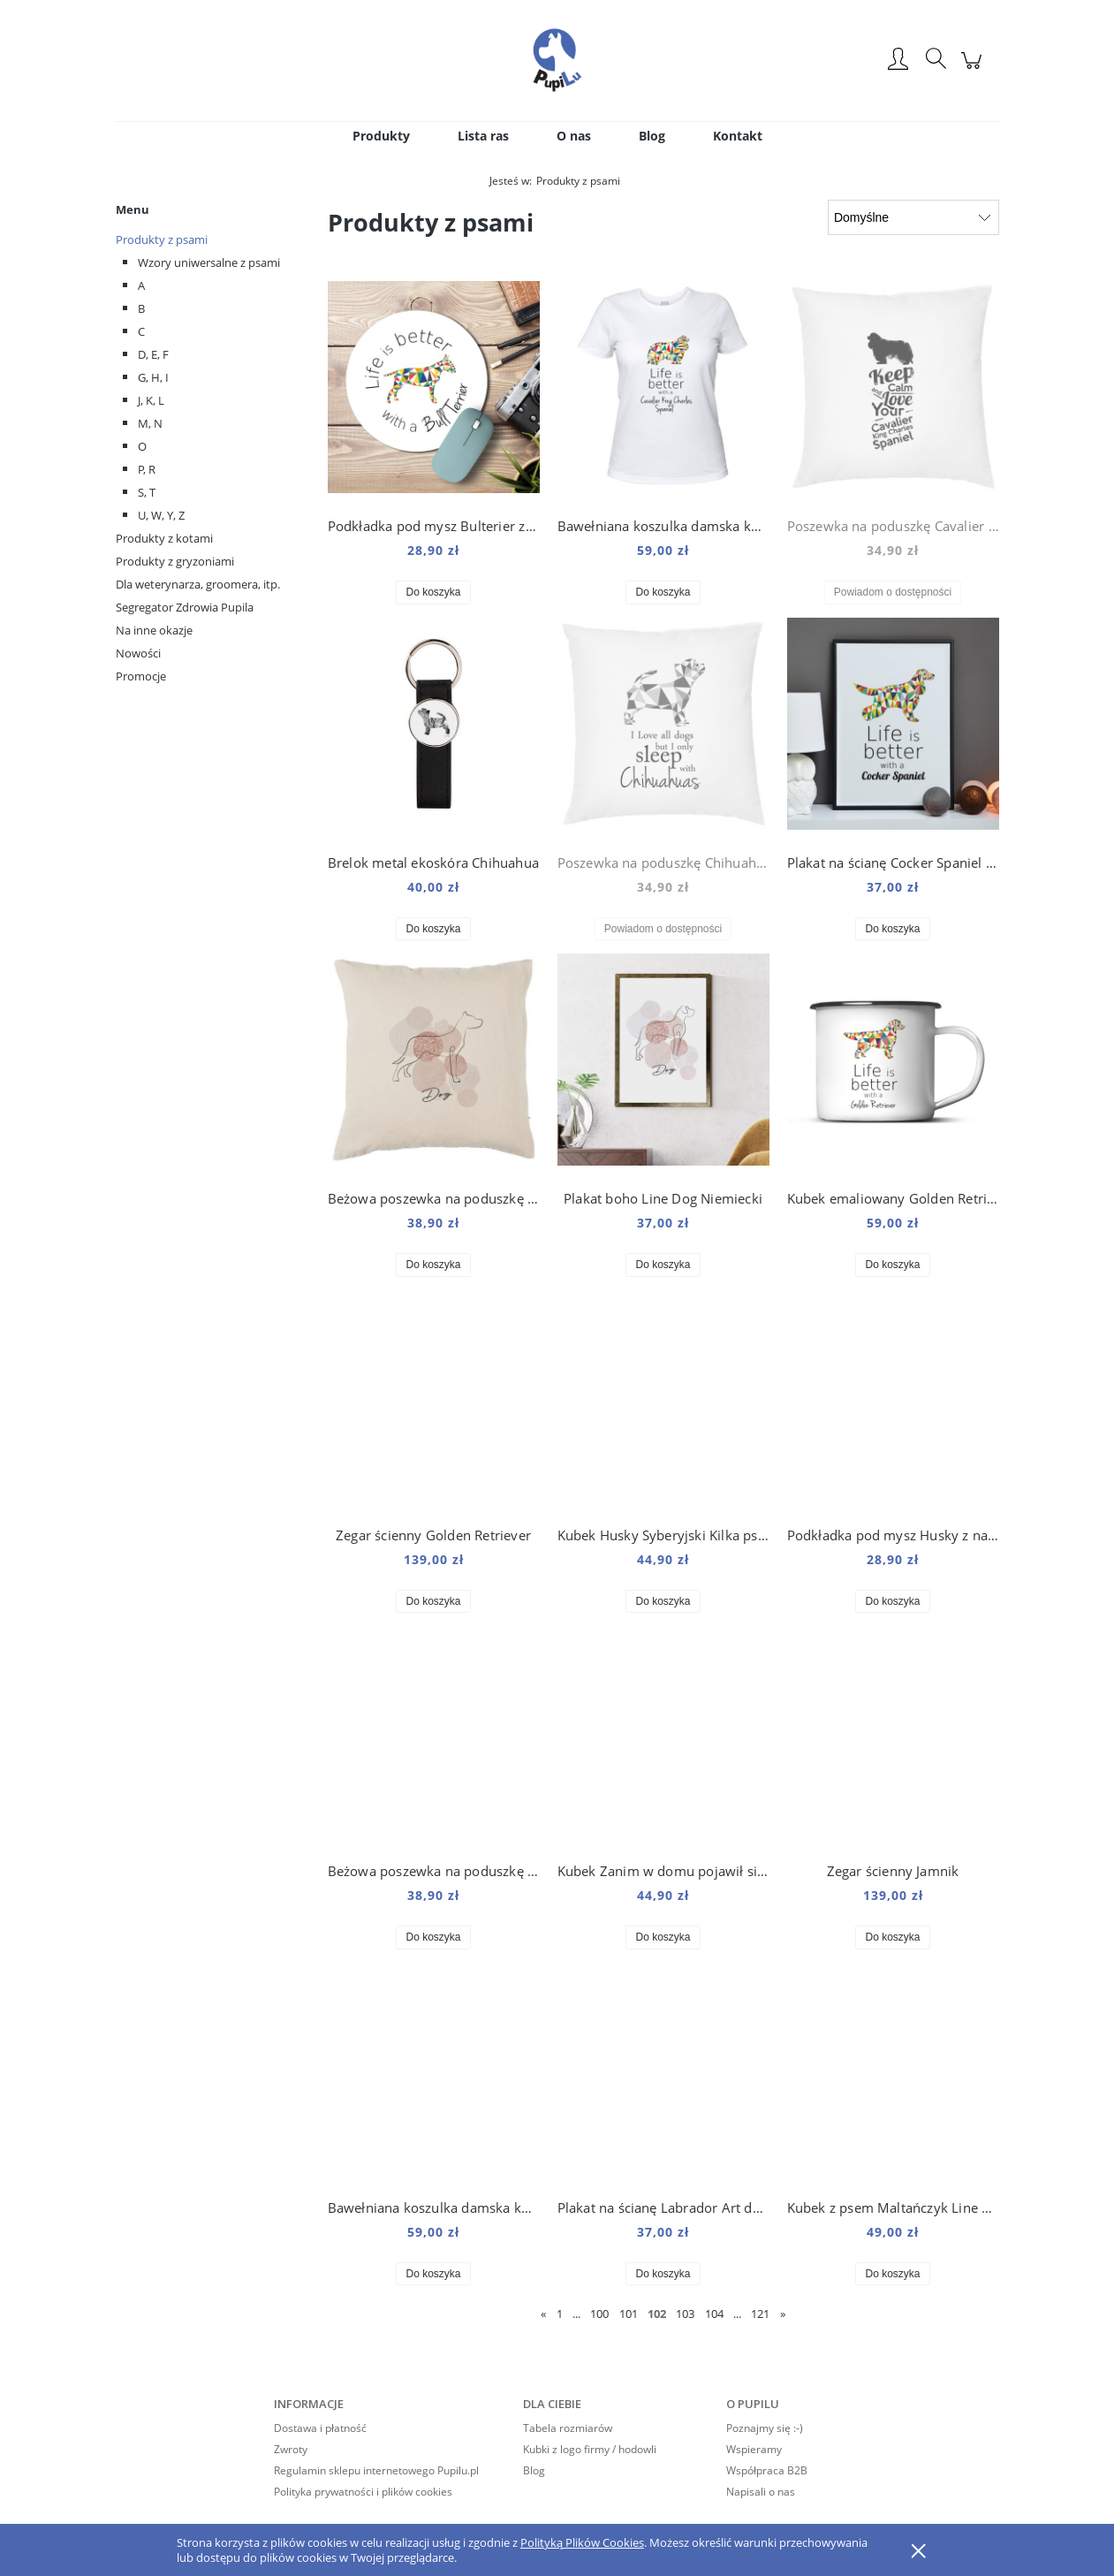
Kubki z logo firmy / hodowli (589, 2449)
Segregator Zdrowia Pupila (185, 607)
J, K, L (151, 400)
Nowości (138, 653)
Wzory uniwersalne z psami (209, 262)
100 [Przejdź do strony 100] (599, 2313)
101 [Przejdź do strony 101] (628, 2313)
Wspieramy (754, 2449)
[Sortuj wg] (913, 217)
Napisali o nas (760, 2491)
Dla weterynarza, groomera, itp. (198, 584)
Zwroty (290, 2449)
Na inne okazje (154, 630)
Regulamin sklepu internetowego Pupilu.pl (376, 2470)
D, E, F (153, 354)
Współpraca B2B (766, 2470)
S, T (146, 492)
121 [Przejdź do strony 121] (760, 2313)
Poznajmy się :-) (764, 2427)
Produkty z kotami (164, 538)
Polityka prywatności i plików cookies (363, 2491)
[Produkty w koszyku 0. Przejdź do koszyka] (974, 69)
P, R (146, 469)
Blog (534, 2470)
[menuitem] (381, 135)
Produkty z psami (162, 239)
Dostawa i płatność (320, 2427)
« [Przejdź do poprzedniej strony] (543, 2313)
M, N (150, 423)
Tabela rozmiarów (567, 2427)
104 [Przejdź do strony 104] (714, 2313)
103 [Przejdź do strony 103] (685, 2313)
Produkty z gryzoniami (175, 561)
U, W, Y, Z (161, 515)
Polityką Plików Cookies (582, 2542)
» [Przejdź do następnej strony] (782, 2313)
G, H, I (153, 377)
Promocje (141, 676)
